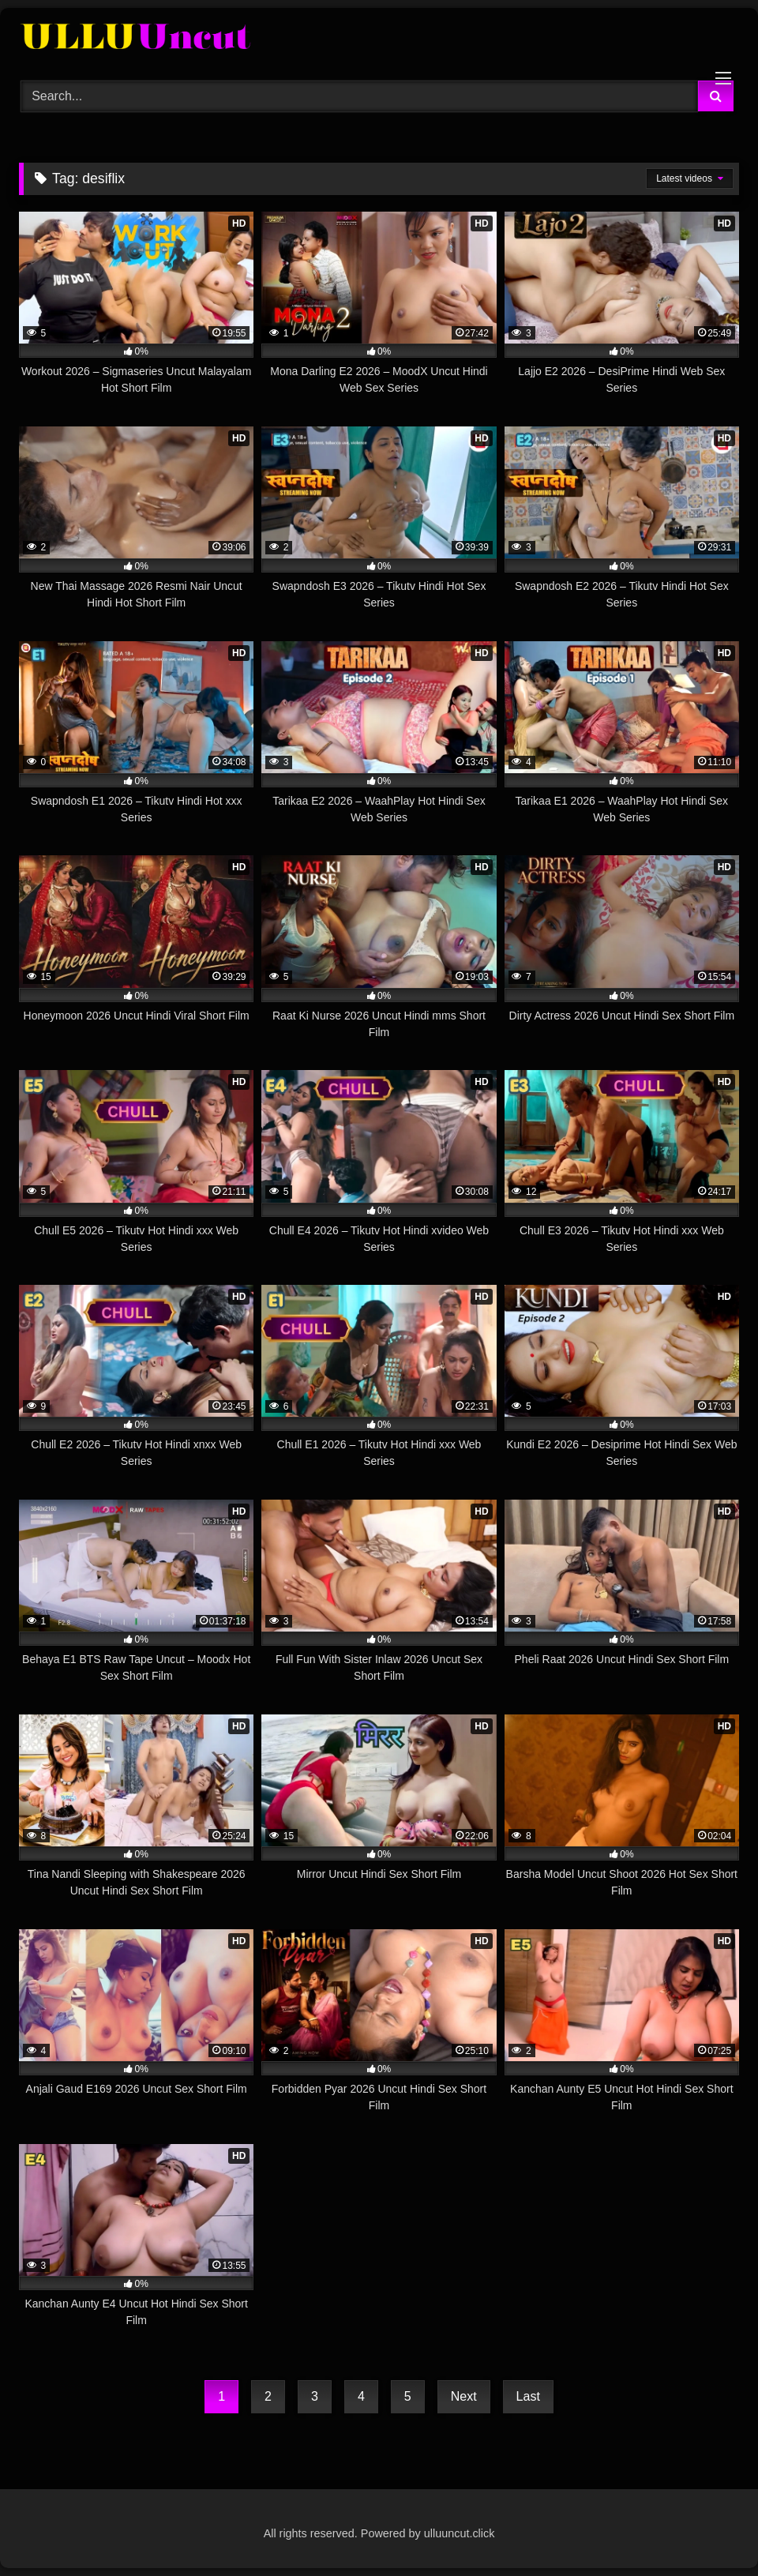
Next (464, 2396)
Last (528, 2396)
